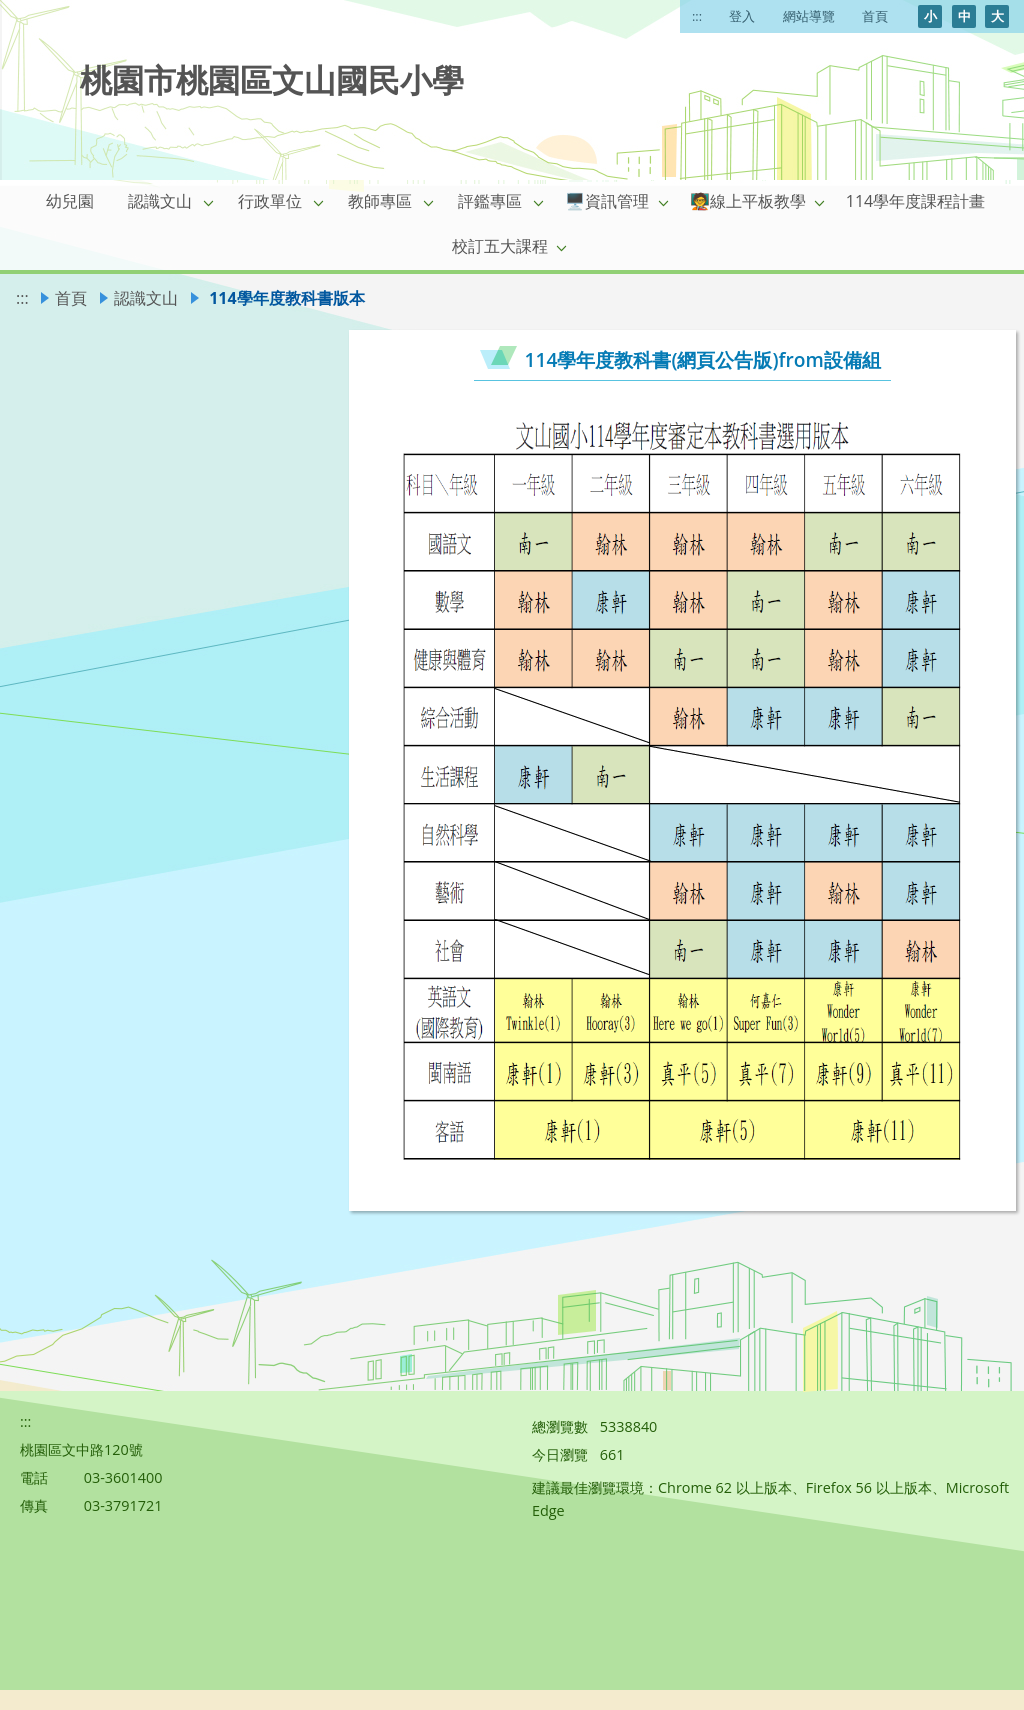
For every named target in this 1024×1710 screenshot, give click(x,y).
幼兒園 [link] (70, 201)
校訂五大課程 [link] (500, 246)
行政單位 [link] (270, 201)
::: (697, 16)
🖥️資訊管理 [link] (607, 201)
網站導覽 (809, 16)
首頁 (875, 16)
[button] (209, 202)
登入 (742, 16)
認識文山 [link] (160, 201)
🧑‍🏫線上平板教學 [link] (748, 201)
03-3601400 (123, 1477)
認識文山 (146, 298)
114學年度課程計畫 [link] (915, 201)
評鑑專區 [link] (490, 201)
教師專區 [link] (380, 201)
